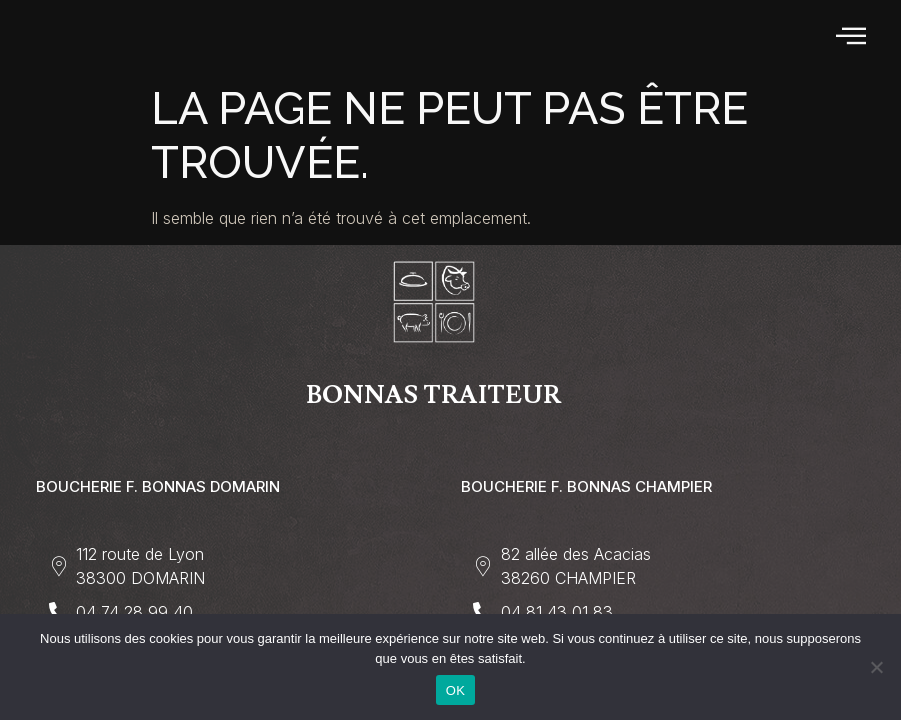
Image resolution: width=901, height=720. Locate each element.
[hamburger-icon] (852, 37)
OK (455, 690)
